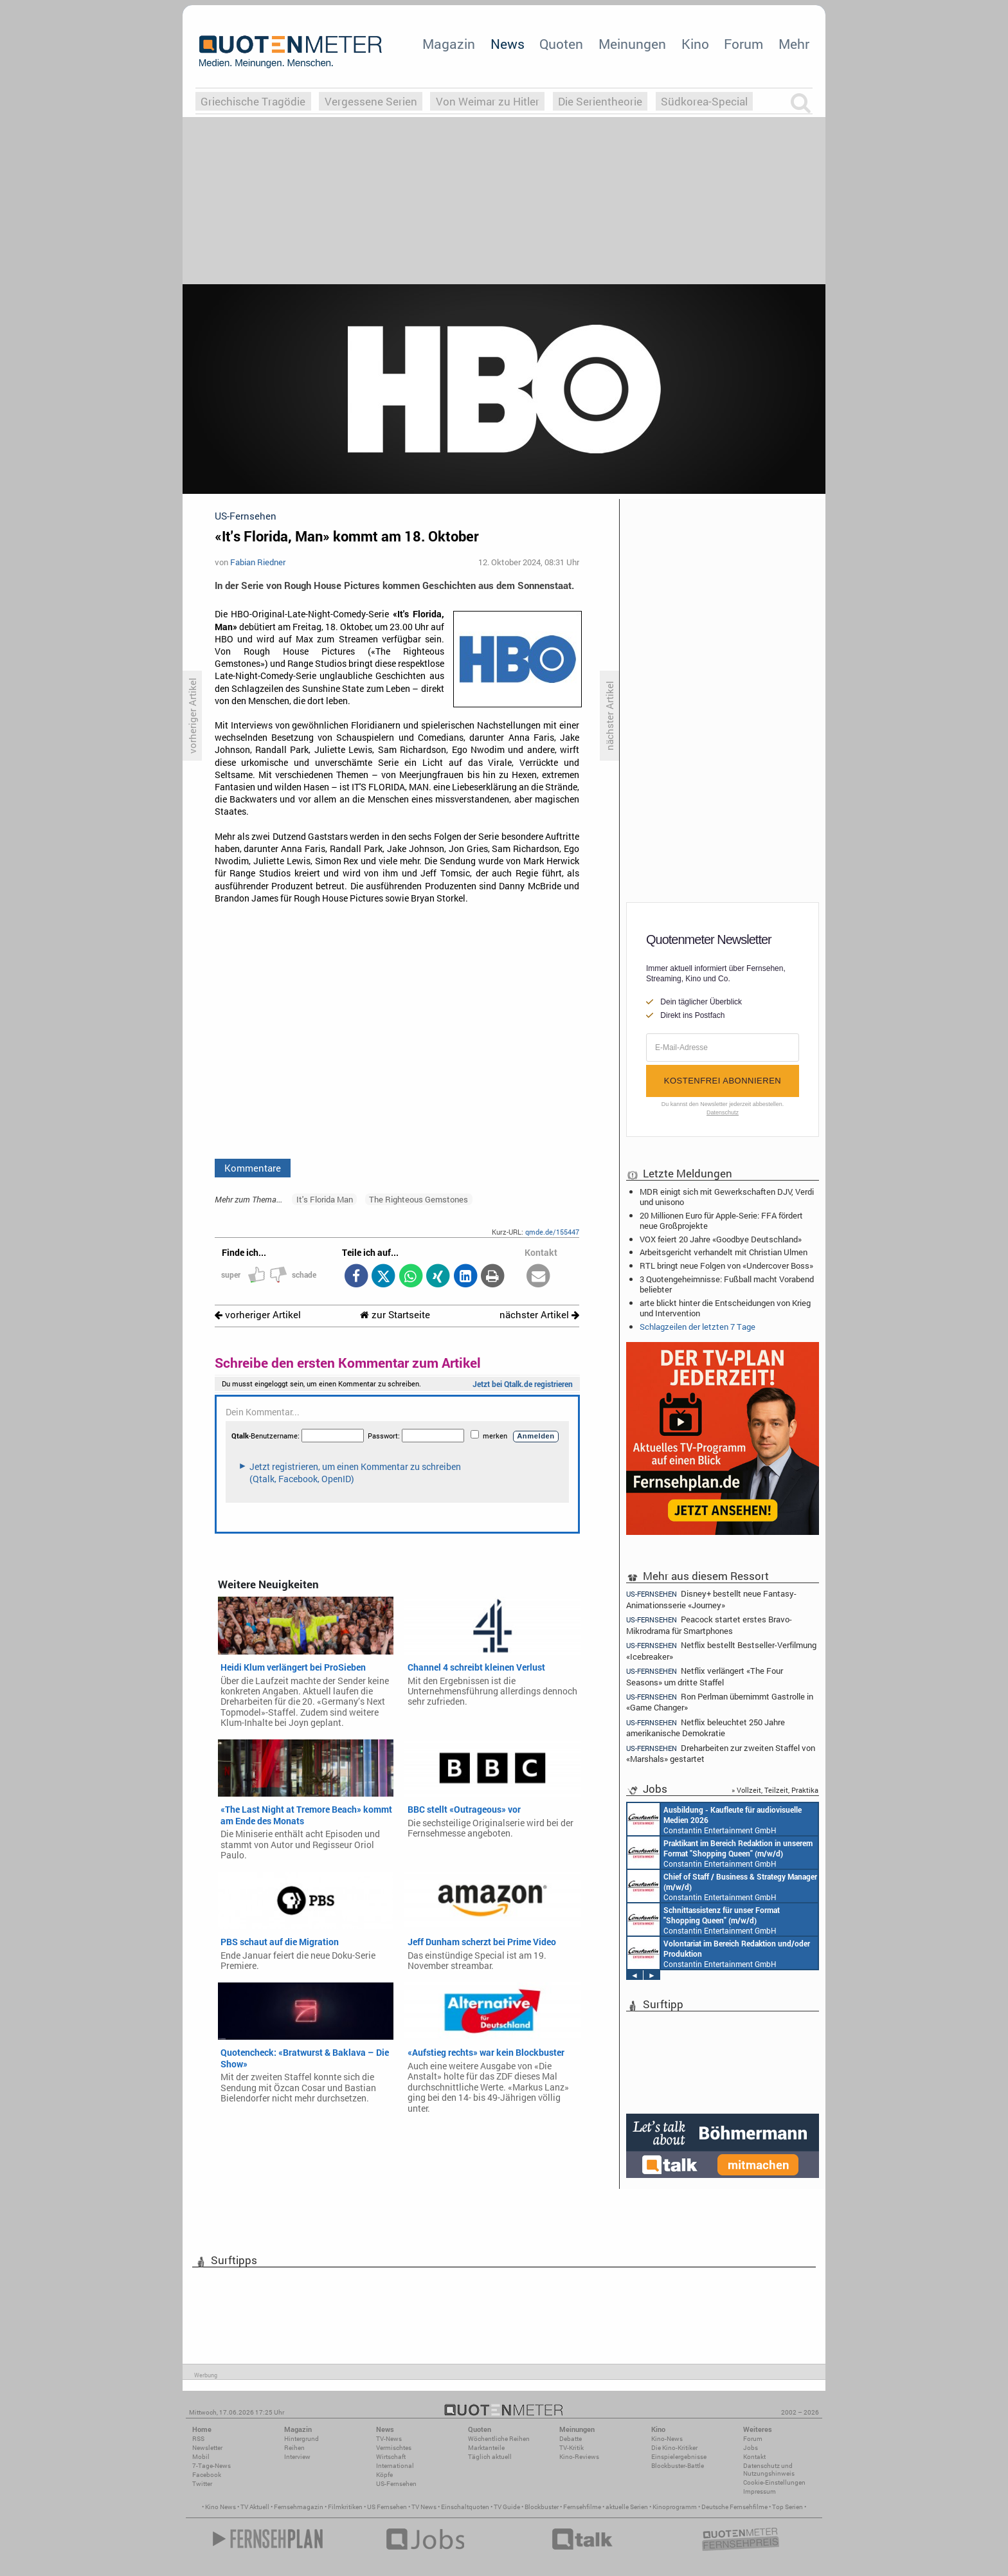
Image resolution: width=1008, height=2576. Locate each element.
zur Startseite (395, 1315)
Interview (297, 2457)
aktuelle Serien (627, 2507)
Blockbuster (542, 2507)
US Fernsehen (387, 2507)
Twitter (202, 2484)
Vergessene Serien (371, 101)
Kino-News (667, 2439)
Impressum (759, 2491)
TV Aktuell (254, 2507)
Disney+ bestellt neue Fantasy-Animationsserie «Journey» (711, 1599)
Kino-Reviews (579, 2457)
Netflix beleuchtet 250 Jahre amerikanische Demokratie (705, 1727)
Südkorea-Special (704, 101)
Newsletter (207, 2448)
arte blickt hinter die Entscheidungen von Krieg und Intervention (725, 1308)
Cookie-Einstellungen (774, 2482)
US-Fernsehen (396, 2484)
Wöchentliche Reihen (499, 2439)
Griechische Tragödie (253, 101)
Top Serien (787, 2507)
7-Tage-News (211, 2466)
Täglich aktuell (490, 2457)
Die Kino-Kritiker (674, 2448)
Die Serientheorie (600, 101)
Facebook (206, 2475)
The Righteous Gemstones (418, 1199)
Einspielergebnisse (678, 2457)
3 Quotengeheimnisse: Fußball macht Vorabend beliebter (727, 1284)
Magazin (448, 44)
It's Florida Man (324, 1199)
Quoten (561, 44)
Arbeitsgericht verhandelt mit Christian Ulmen (723, 1252)
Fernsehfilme (582, 2507)
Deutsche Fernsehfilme (734, 2507)
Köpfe (384, 2475)
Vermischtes (393, 2448)
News (508, 44)
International (395, 2466)
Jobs (750, 2448)
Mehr (794, 44)
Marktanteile (486, 2448)
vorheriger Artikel (258, 1315)
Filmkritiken (345, 2507)
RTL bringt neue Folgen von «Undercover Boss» (726, 1265)
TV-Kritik (571, 2448)
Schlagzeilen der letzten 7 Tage (697, 1326)
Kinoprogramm (674, 2507)
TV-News (389, 2439)
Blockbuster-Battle (677, 2466)
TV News (424, 2507)
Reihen (294, 2448)
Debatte (570, 2439)
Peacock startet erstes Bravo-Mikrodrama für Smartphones (709, 1624)
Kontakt (754, 2457)
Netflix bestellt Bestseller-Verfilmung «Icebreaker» (721, 1650)
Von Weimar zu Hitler (487, 101)
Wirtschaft (391, 2457)
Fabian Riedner (257, 562)
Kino (695, 44)
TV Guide (507, 2507)
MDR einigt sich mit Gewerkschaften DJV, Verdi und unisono (727, 1197)
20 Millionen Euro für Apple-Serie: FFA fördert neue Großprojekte (721, 1220)
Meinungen (632, 44)
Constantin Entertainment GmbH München (714, 1819)
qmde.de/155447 (552, 1232)
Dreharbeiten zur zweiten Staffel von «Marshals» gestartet (720, 1753)
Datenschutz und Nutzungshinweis (769, 2470)
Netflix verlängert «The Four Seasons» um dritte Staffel (704, 1676)
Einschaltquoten (465, 2507)
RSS (198, 2439)
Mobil (201, 2457)
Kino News (220, 2507)
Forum (743, 44)
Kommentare (252, 1167)
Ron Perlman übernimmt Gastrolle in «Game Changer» (719, 1701)
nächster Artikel (539, 1315)
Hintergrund (301, 2439)
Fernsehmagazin (298, 2507)
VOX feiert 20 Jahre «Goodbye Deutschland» (721, 1239)
